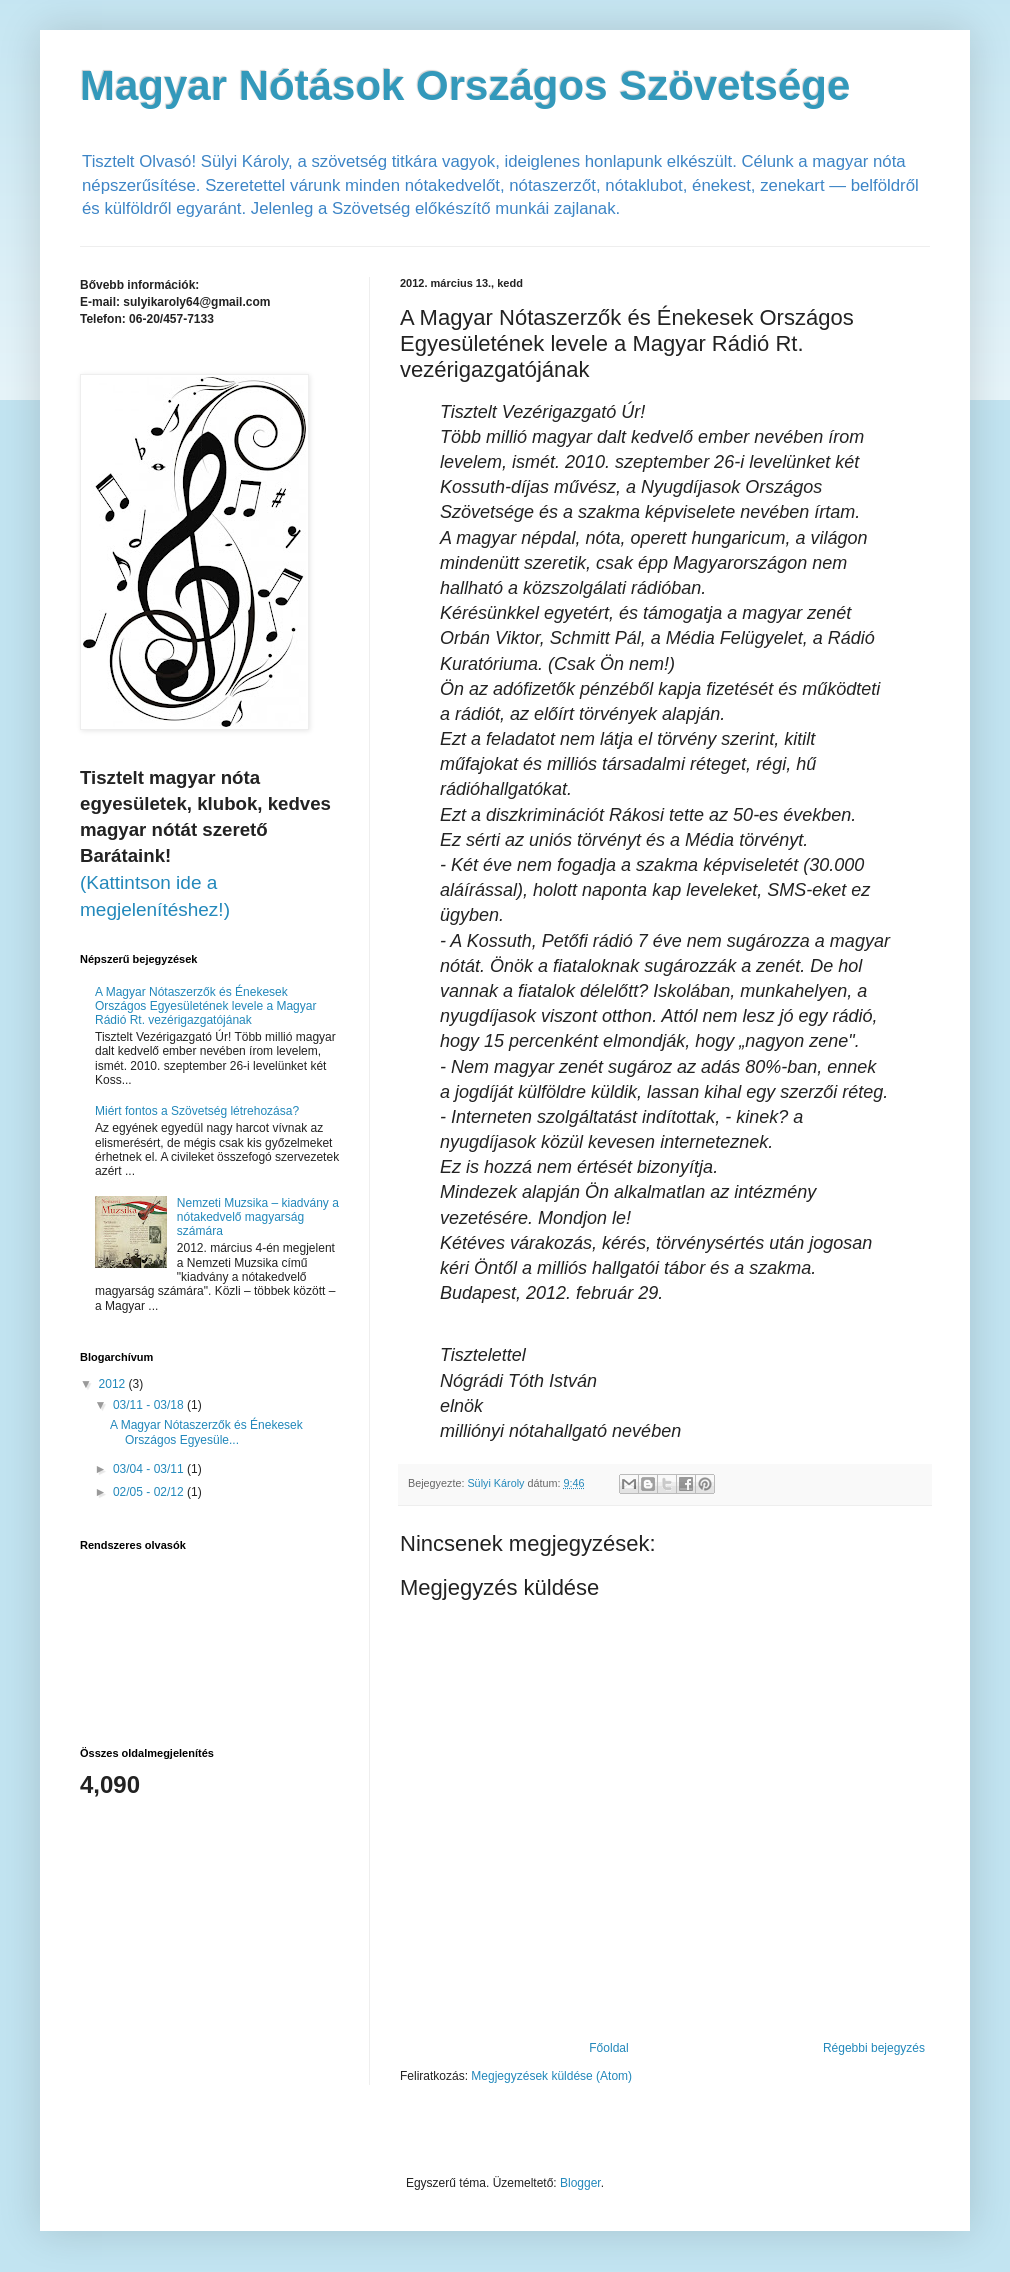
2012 (114, 1384)
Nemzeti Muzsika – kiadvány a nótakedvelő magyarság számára (258, 1217)
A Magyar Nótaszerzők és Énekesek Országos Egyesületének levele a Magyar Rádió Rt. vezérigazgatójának (205, 1006)
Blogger (580, 2183)
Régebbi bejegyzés (874, 2048)
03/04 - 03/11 (150, 1469)
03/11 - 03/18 (150, 1405)
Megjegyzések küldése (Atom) (551, 2076)
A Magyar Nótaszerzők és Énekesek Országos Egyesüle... (206, 1432)
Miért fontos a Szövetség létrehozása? (197, 1111)
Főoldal (608, 2048)
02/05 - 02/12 (150, 1492)
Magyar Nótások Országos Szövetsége (465, 85)
